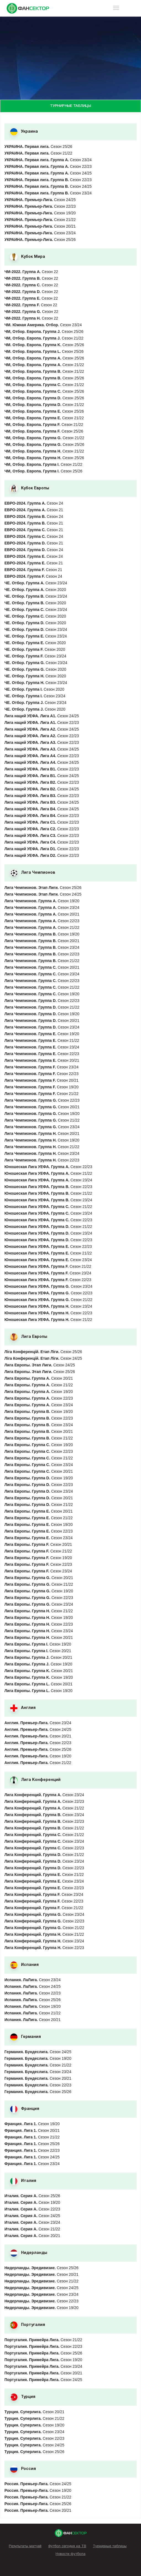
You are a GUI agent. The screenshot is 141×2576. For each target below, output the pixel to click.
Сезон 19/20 (40, 213)
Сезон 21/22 (38, 153)
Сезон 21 (33, 510)
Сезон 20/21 (40, 226)
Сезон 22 (31, 271)
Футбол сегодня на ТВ (67, 2546)
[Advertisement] (70, 58)
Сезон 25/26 (38, 146)
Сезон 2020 (35, 589)
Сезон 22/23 (48, 166)
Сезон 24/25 (48, 173)
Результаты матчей (25, 2546)
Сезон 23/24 (48, 160)
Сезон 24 (33, 503)
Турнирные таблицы (110, 2546)
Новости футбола (70, 2554)
